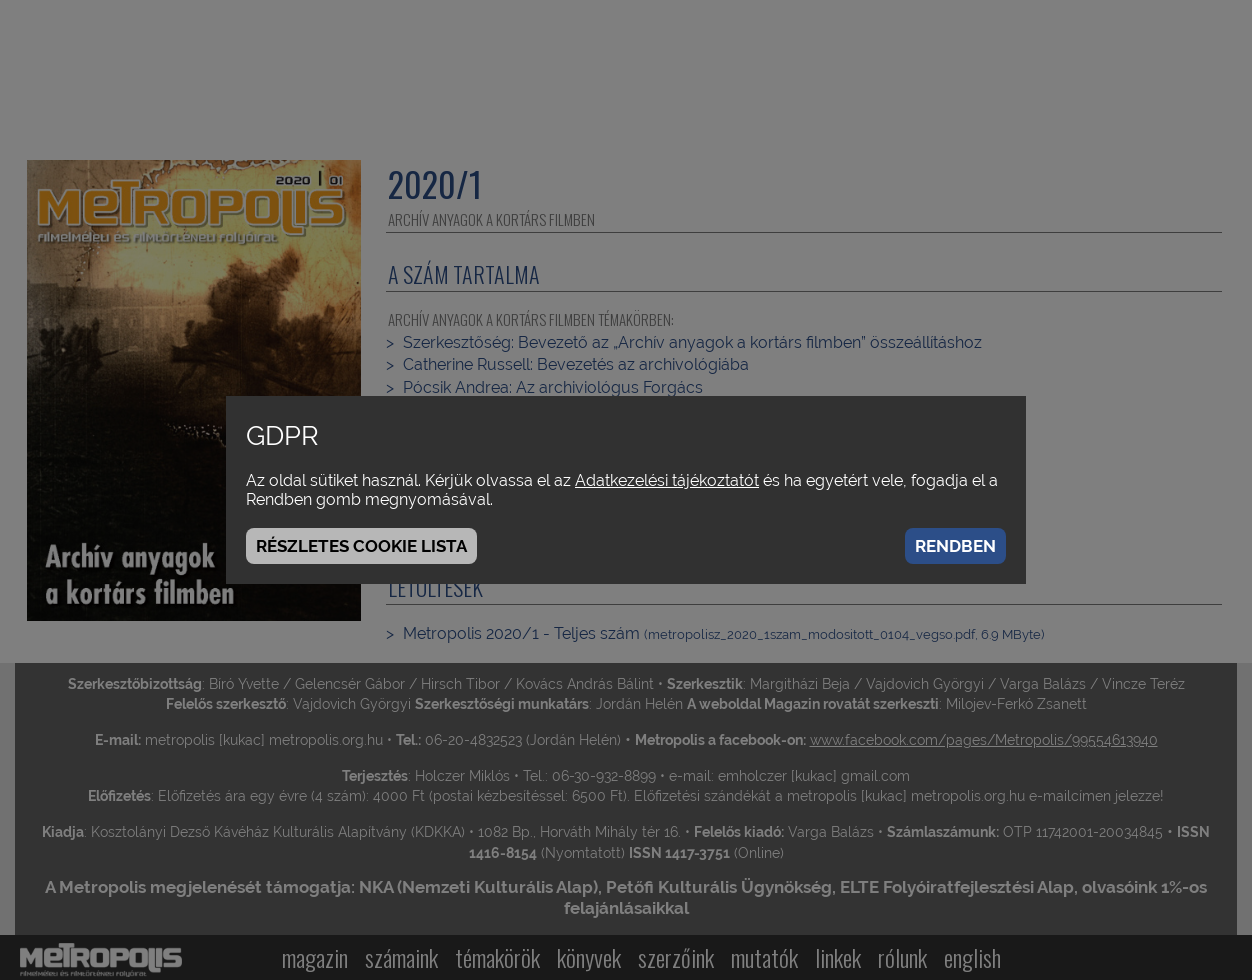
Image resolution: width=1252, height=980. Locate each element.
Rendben (955, 546)
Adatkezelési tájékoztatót (667, 480)
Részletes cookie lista (361, 546)
